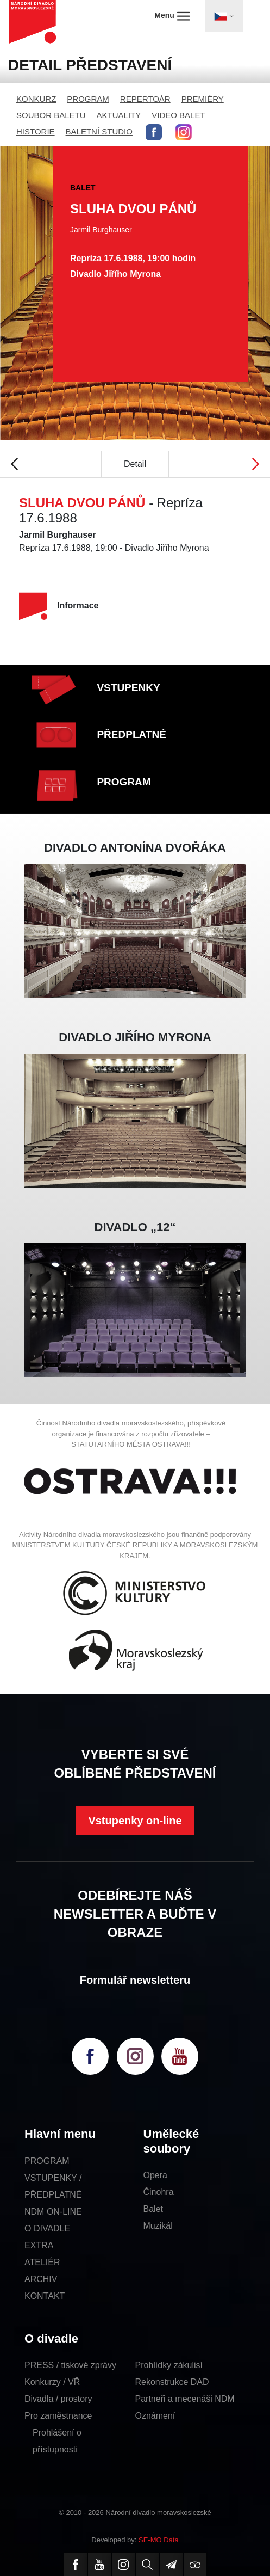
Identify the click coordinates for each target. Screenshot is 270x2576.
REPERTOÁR (145, 98)
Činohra (158, 2192)
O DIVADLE (47, 2228)
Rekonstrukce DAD (172, 2382)
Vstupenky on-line (134, 1821)
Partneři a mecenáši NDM (185, 2398)
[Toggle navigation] (224, 16)
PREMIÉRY (202, 98)
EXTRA (38, 2245)
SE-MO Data (159, 2540)
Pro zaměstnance (58, 2415)
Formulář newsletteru (135, 1980)
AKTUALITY (119, 115)
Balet (153, 2209)
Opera (155, 2175)
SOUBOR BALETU (51, 115)
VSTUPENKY (128, 687)
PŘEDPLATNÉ (131, 734)
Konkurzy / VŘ (52, 2382)
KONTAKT (44, 2296)
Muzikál (158, 2225)
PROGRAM (88, 98)
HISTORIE (35, 131)
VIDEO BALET (178, 115)
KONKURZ (36, 98)
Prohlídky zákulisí (169, 2365)
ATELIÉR (42, 2262)
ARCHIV (40, 2279)
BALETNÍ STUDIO (99, 131)
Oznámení (155, 2415)
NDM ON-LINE (53, 2211)
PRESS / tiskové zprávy (70, 2365)
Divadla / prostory (58, 2398)
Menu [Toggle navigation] (172, 16)
